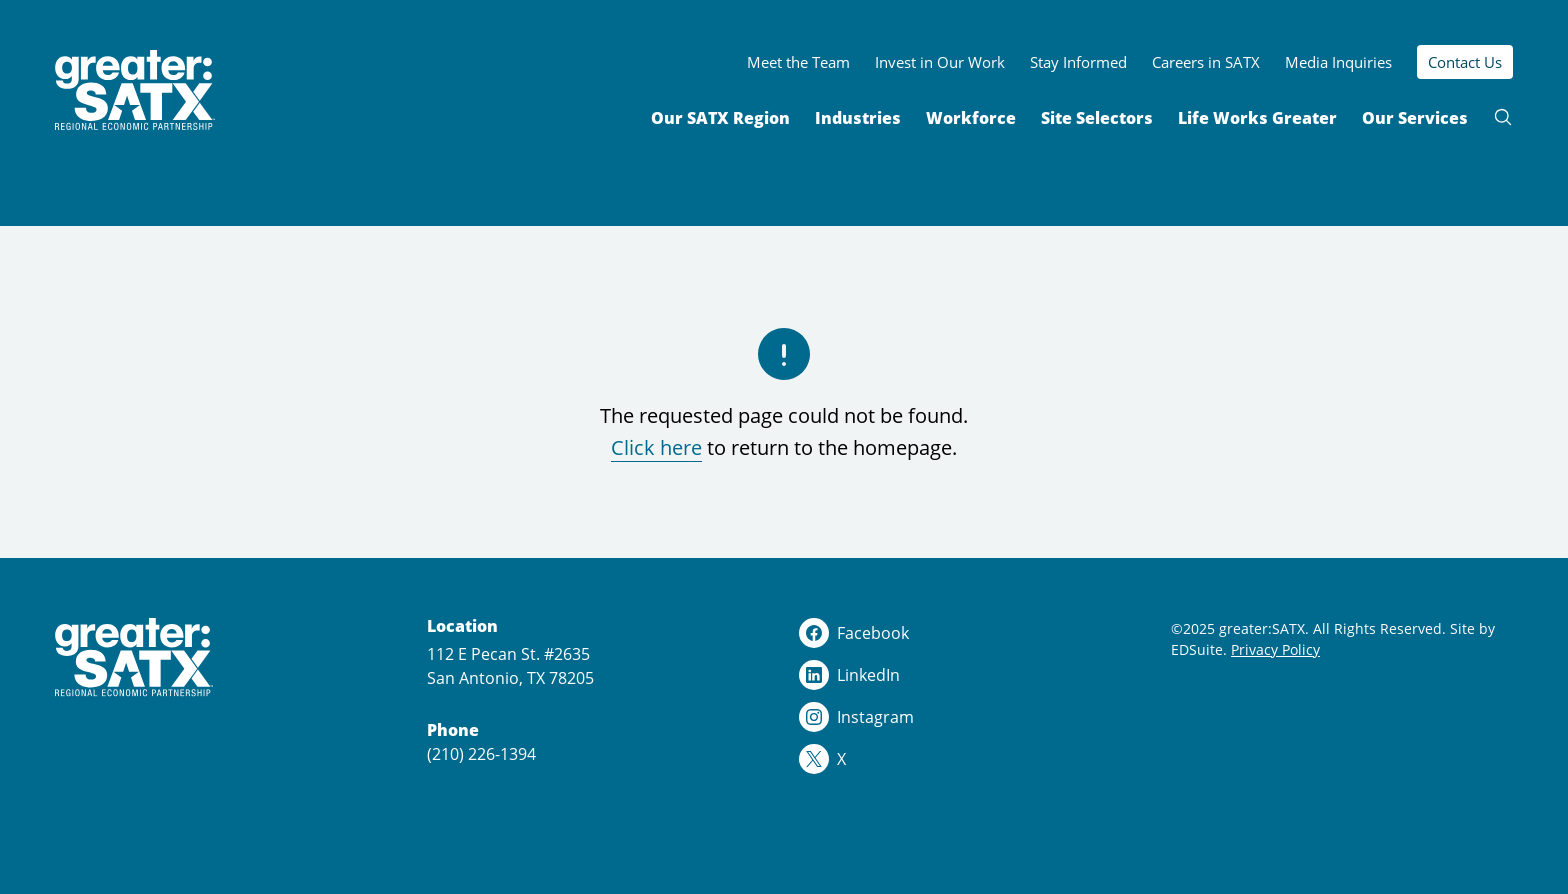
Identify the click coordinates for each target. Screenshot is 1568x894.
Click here (656, 447)
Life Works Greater (1257, 118)
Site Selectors (1097, 118)
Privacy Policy (1275, 649)
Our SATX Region (720, 118)
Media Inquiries (1338, 62)
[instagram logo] (970, 717)
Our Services (1415, 118)
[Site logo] (135, 90)
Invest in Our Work (940, 62)
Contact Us (1465, 62)
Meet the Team (798, 62)
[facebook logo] (970, 633)
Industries (858, 118)
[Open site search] (1503, 117)
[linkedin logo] (970, 675)
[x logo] (970, 759)
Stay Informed (1078, 62)
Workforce (971, 118)
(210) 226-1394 (481, 754)
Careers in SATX (1206, 62)
